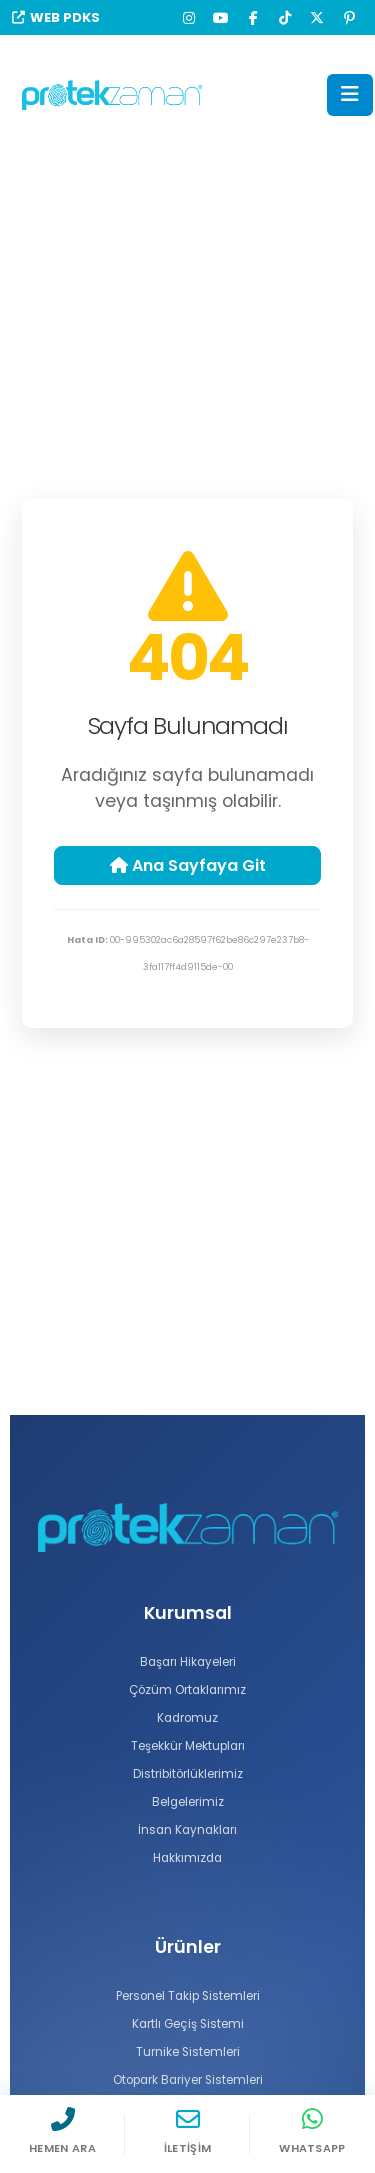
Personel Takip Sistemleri (188, 1996)
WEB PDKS (56, 17)
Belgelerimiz (188, 1802)
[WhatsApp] (312, 2134)
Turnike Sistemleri (188, 2052)
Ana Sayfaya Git (188, 865)
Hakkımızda (187, 1858)
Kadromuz (187, 1718)
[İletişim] (187, 2134)
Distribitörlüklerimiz (188, 1774)
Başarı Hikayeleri (188, 1662)
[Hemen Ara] (62, 2134)
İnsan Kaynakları (187, 1830)
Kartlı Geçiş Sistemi (188, 2024)
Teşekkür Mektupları (188, 1746)
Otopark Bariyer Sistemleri (188, 2080)
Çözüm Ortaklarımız (187, 1690)
